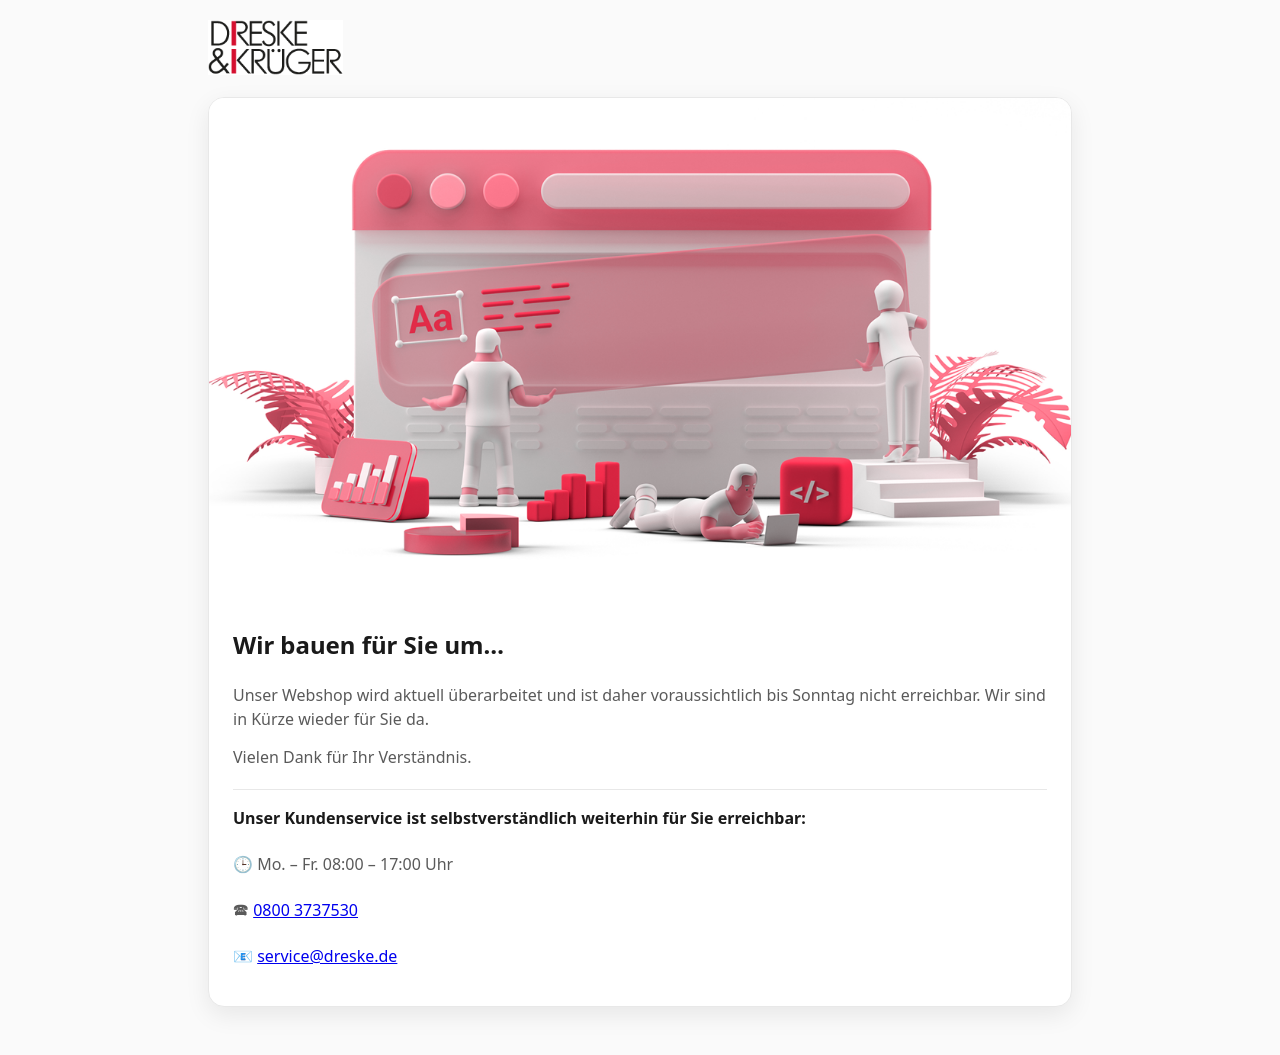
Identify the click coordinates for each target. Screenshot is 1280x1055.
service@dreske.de (327, 956)
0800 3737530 (305, 910)
